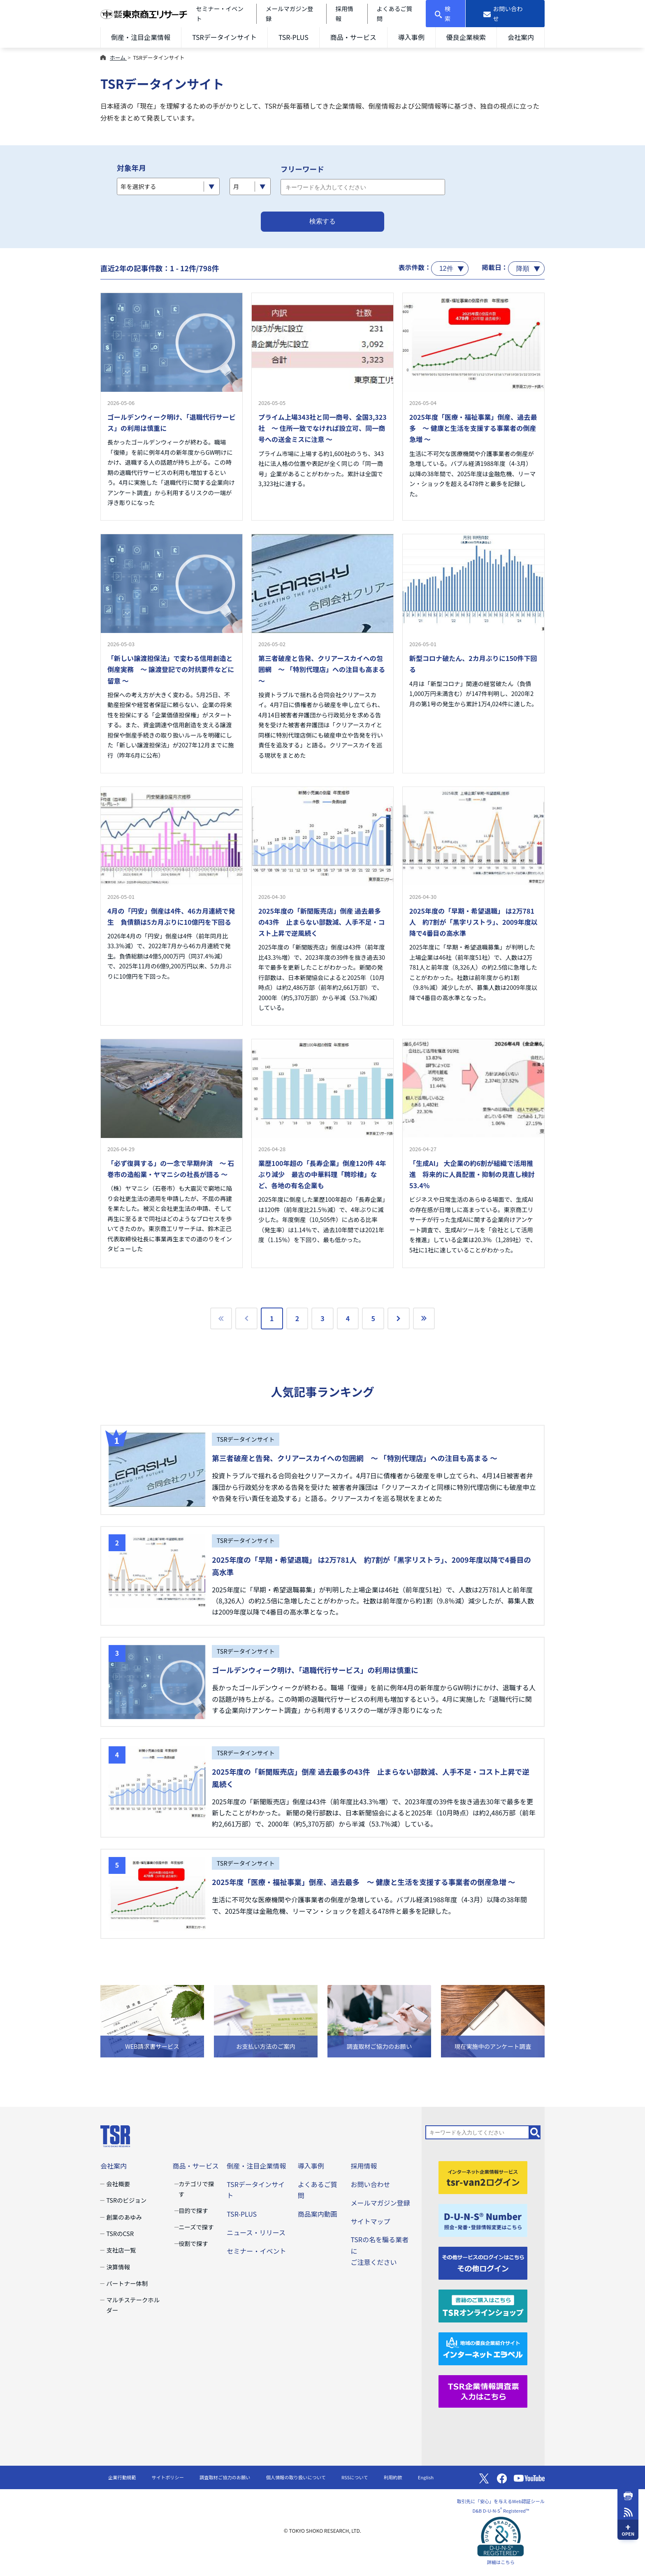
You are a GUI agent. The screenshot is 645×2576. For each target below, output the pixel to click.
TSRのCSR (120, 2233)
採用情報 (363, 2166)
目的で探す (193, 2210)
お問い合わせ (370, 2184)
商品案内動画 (317, 2214)
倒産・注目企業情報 (140, 37)
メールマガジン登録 (380, 2203)
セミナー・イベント (256, 2251)
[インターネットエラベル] (483, 2348)
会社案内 (521, 37)
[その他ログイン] (483, 2262)
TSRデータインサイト (224, 37)
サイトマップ (370, 2221)
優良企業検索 (466, 37)
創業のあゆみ (124, 2217)
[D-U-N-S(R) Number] (483, 2219)
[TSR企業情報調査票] (483, 2390)
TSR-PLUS (293, 37)
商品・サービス (353, 37)
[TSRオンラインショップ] (483, 2305)
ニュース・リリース (256, 2232)
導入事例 (411, 37)
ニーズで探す (196, 2226)
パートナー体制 (127, 2283)
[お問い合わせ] (505, 13)
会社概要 (118, 2183)
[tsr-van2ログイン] (483, 2176)
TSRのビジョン (126, 2200)
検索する (322, 221)
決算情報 (118, 2266)
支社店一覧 (121, 2250)
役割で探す (193, 2243)
